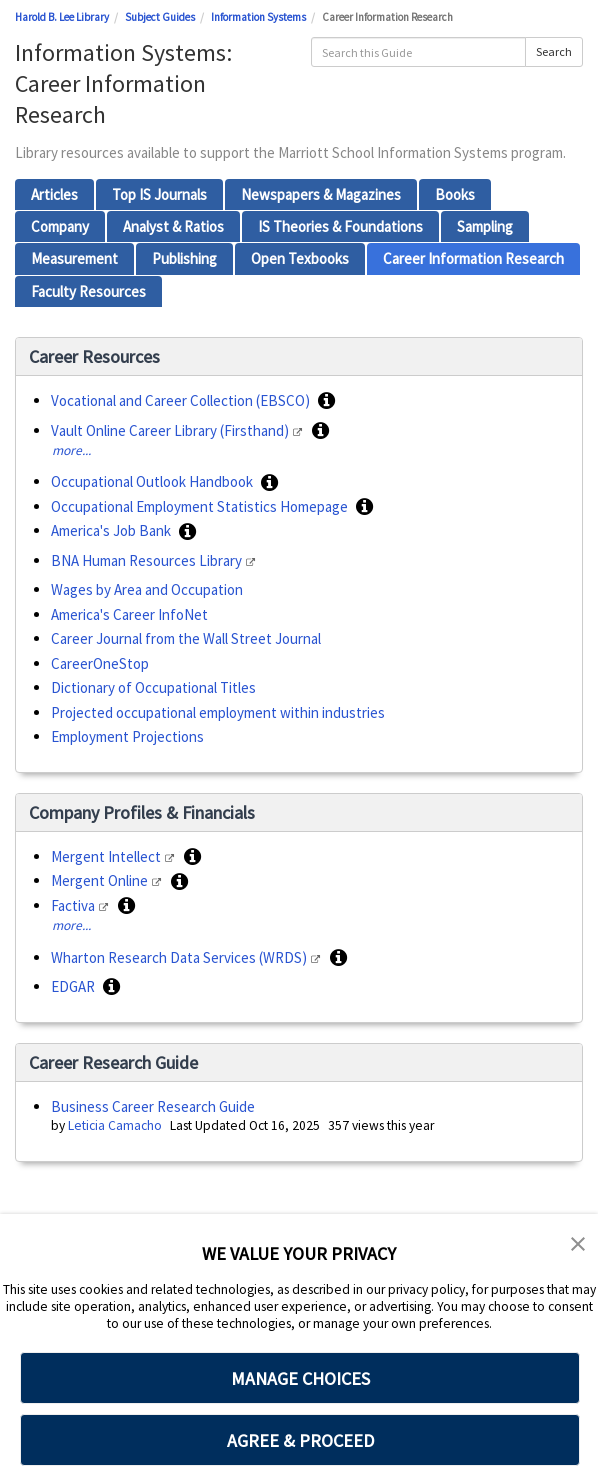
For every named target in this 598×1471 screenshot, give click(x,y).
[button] (326, 401)
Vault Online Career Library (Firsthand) (171, 430)
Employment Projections (127, 736)
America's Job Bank (112, 530)
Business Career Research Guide (153, 1106)
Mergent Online (101, 880)
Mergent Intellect (107, 856)
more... (71, 450)
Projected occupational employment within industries (218, 712)
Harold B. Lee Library (62, 17)
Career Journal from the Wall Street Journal (186, 638)
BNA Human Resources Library (148, 560)
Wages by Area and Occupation (147, 589)
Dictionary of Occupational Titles (153, 687)
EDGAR (74, 986)
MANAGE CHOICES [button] (300, 1378)
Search (554, 51)
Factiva (74, 905)
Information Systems (258, 17)
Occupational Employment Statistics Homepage (201, 506)
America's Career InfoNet (129, 614)
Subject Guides (160, 17)
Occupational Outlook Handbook (153, 481)
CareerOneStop (100, 663)
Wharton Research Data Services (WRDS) (180, 957)
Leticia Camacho (115, 1125)
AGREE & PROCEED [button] (300, 1440)
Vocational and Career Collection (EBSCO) (182, 400)
